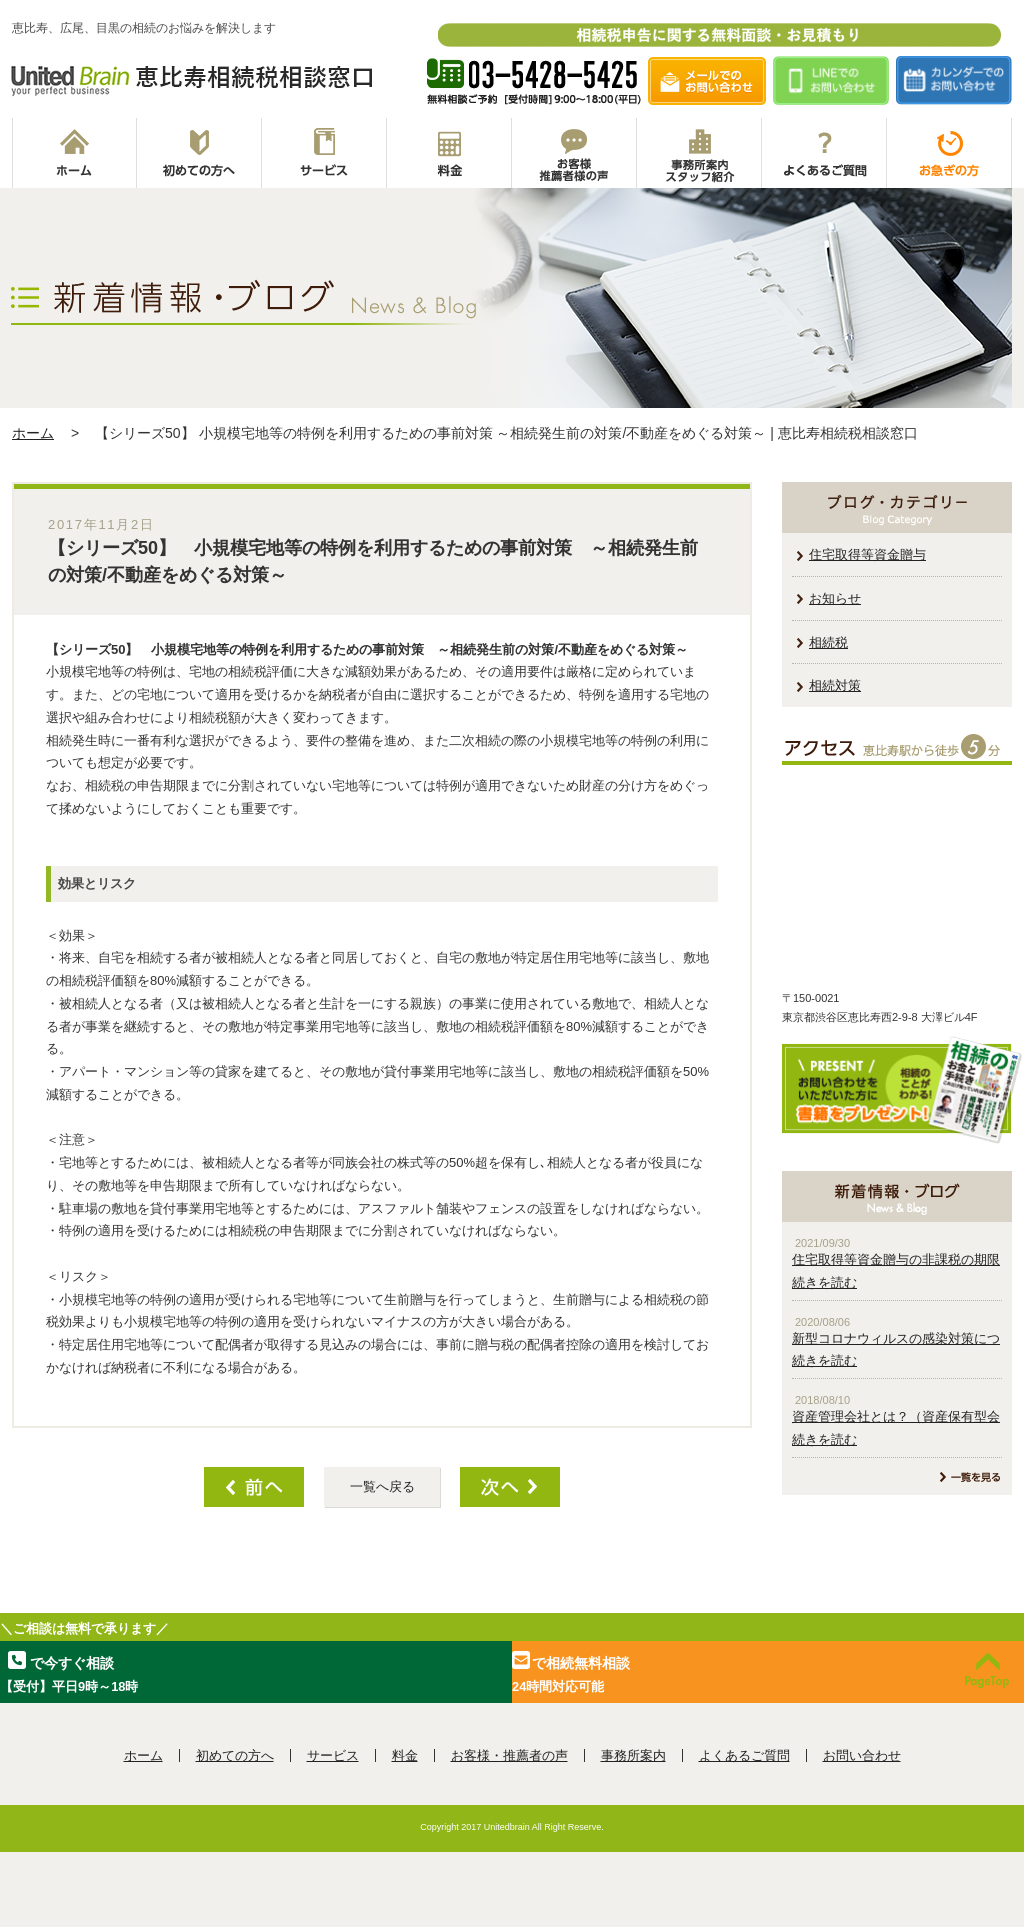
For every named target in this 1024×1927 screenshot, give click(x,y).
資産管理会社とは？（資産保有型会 (896, 1416)
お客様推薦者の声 (574, 153)
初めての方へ (199, 153)
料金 (449, 153)
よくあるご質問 (824, 153)
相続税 (828, 642)
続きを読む (824, 1282)
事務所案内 (699, 153)
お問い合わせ (862, 1755)
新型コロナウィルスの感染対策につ (896, 1338)
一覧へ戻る (382, 1486)
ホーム (74, 153)
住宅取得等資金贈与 (867, 554)
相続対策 (835, 685)
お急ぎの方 (949, 153)
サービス (324, 153)
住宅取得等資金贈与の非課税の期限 (896, 1259)
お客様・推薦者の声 (509, 1755)
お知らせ (835, 598)
